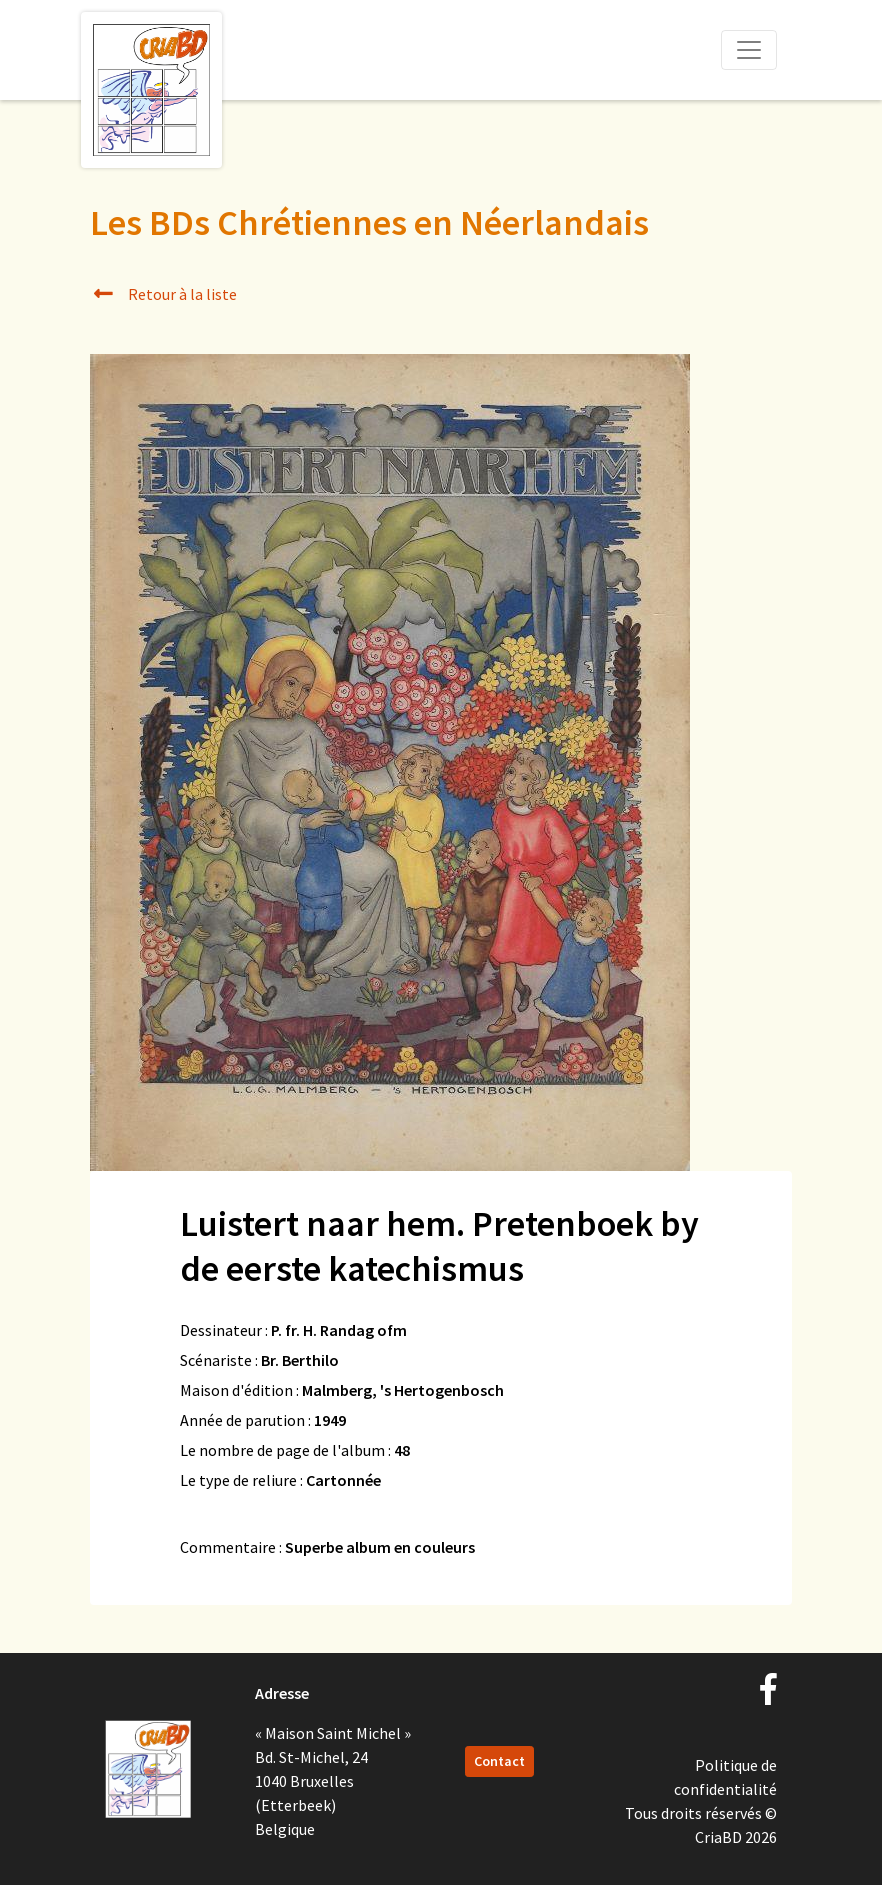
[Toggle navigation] (749, 50)
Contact (499, 1761)
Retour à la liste (163, 294)
